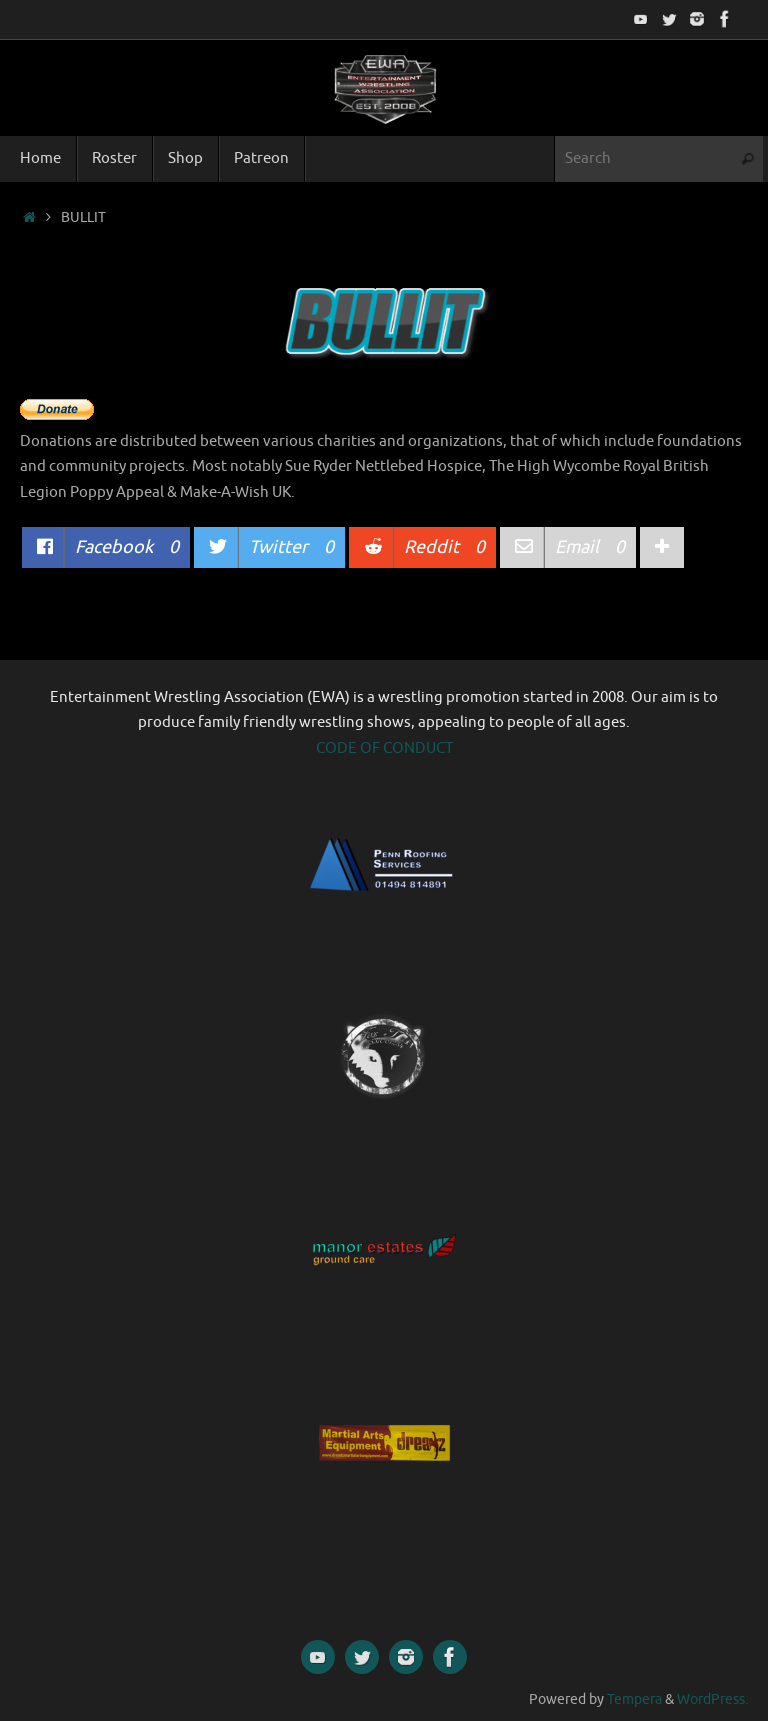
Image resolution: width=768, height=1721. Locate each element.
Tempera (634, 1699)
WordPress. (712, 1699)
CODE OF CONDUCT (384, 748)
